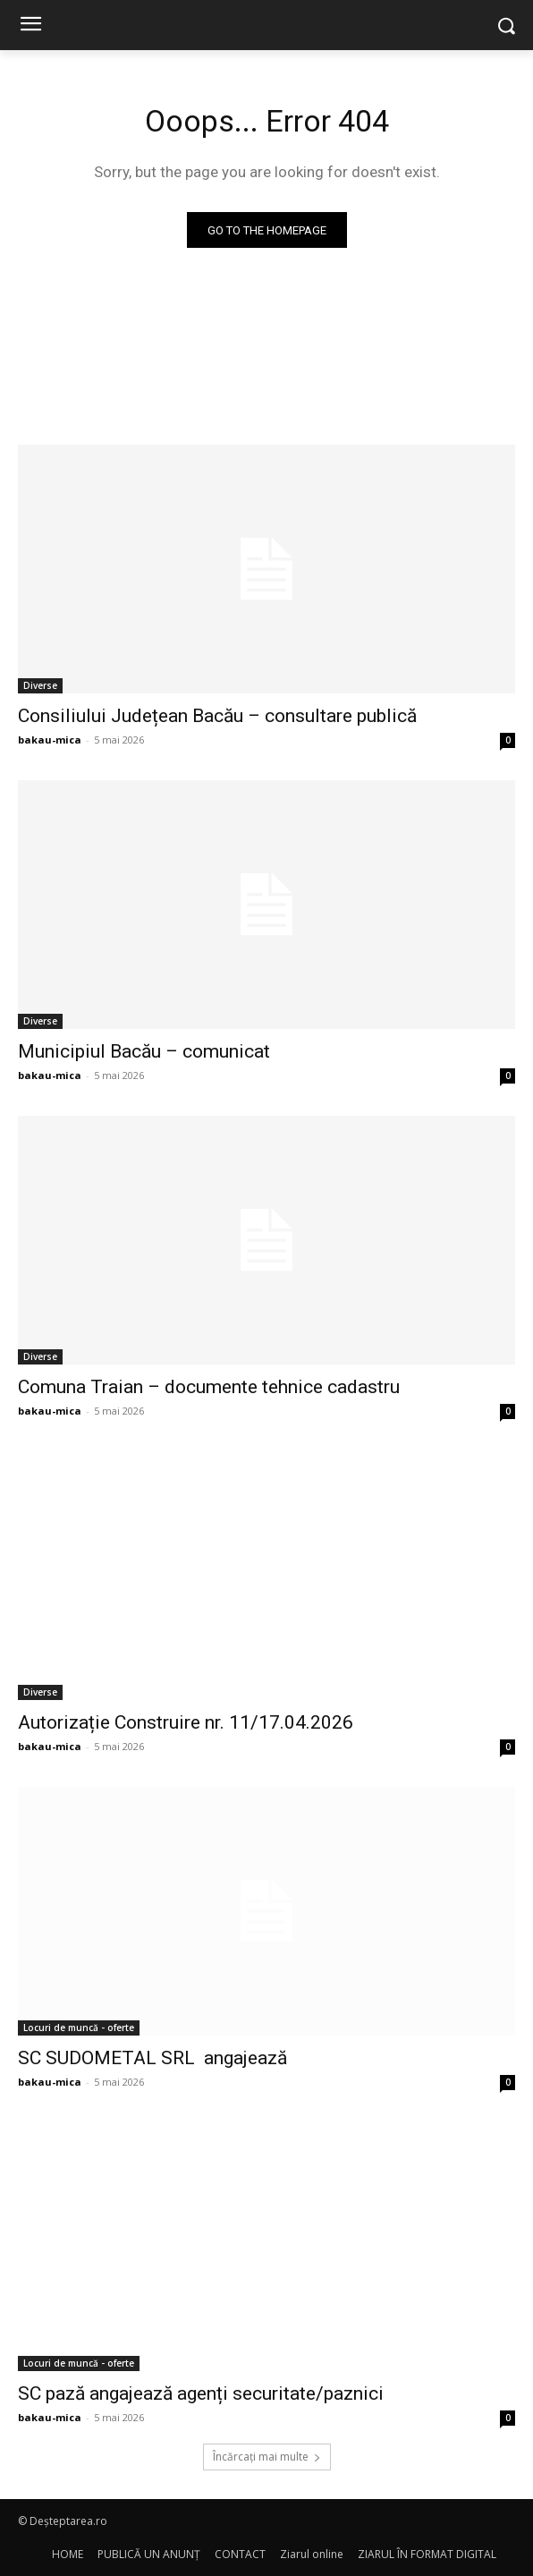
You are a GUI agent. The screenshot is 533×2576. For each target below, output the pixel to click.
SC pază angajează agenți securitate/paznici (201, 2393)
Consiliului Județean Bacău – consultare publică (217, 716)
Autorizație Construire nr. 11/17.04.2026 (185, 1722)
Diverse (40, 685)
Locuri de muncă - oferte (78, 2027)
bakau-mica (49, 739)
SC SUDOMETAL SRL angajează (152, 2058)
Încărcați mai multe (267, 2456)
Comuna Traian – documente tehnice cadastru (209, 1387)
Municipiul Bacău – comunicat (144, 1051)
